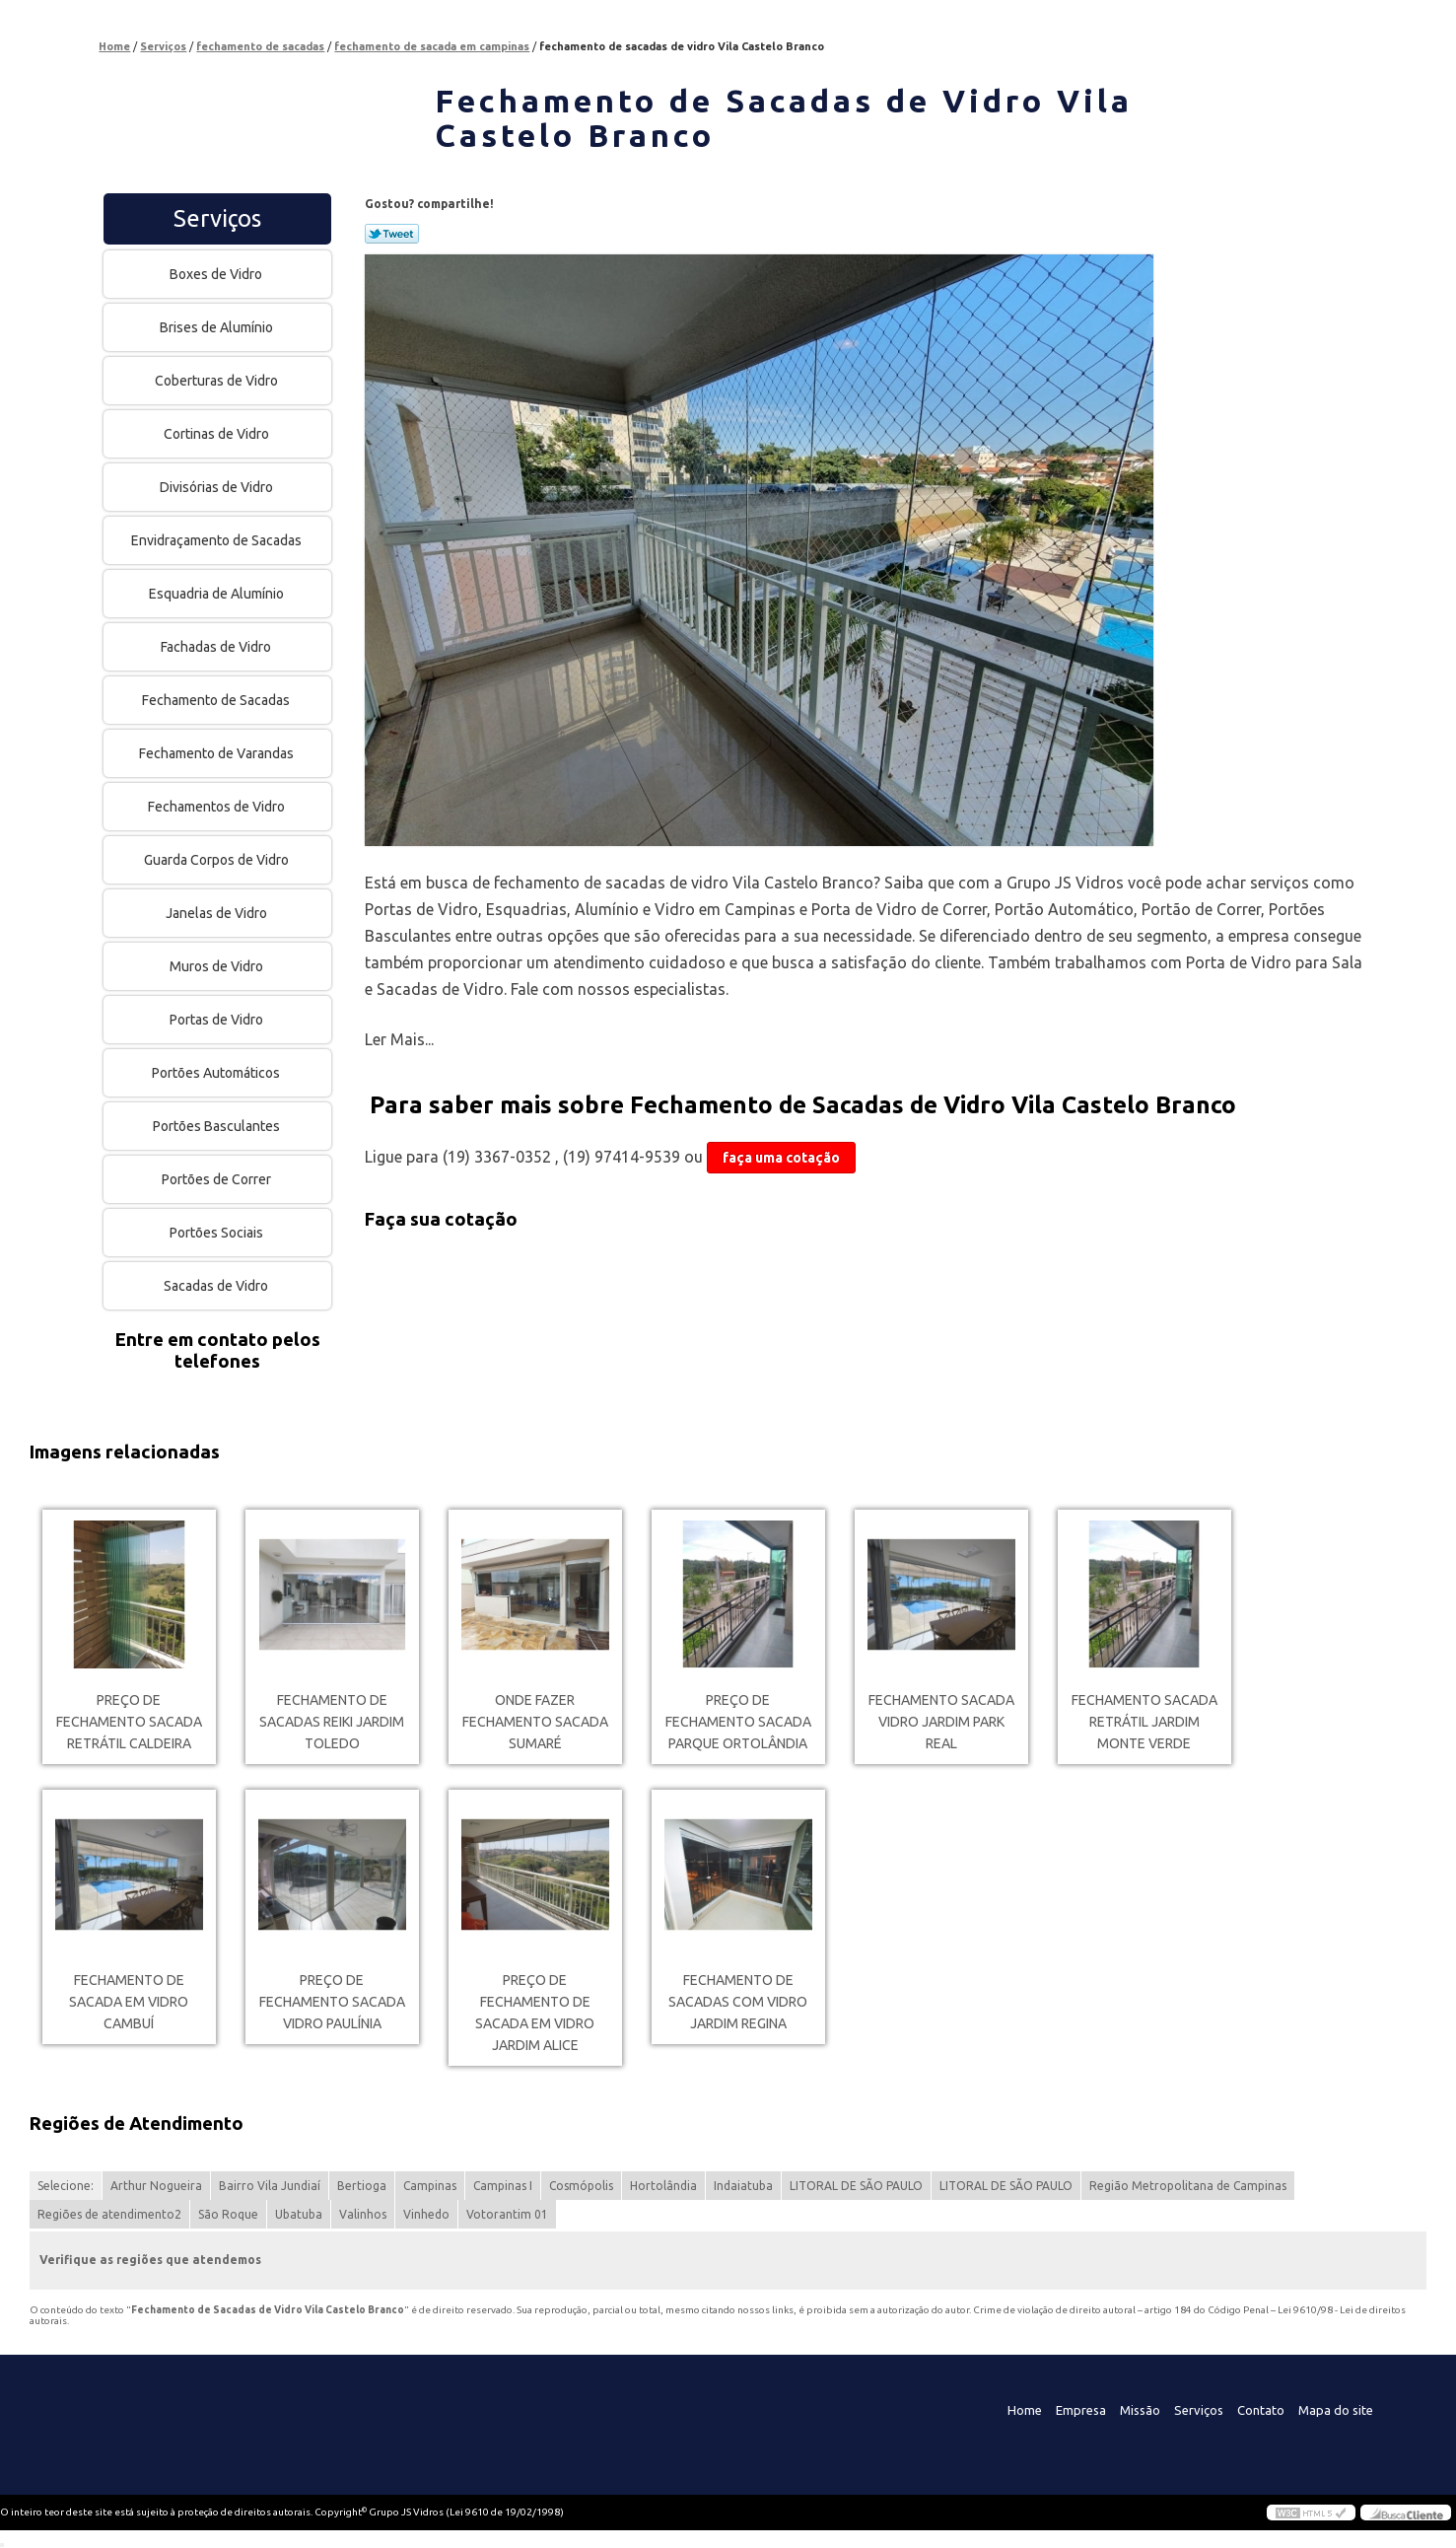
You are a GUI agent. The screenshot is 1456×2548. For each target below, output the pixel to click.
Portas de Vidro (218, 1019)
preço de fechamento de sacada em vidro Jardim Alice (534, 2012)
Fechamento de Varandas (218, 753)
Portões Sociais (218, 1232)
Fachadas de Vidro (217, 647)
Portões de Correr (218, 1179)
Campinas (429, 2185)
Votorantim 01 (507, 2214)
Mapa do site (1335, 2410)
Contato (1260, 2410)
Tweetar (392, 234)
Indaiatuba (743, 2185)
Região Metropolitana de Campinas (1187, 2185)
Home (1024, 2410)
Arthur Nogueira (156, 2185)
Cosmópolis (581, 2185)
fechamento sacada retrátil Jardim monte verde (1144, 1721)
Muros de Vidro (218, 966)
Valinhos (362, 2214)
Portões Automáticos (217, 1073)
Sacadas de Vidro (217, 1286)
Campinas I (502, 2185)
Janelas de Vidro (218, 913)
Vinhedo (426, 2214)
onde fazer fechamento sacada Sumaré (535, 1721)
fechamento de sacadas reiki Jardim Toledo (331, 1721)
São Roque (228, 2214)
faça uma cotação (781, 1158)
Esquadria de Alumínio (218, 594)
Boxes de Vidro (217, 274)
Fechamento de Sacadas (217, 700)
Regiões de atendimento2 (109, 2214)
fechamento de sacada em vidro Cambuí (128, 2001)
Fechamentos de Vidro (218, 806)
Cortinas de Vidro (218, 434)
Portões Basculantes (218, 1126)
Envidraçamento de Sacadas (218, 540)
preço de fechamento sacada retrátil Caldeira (129, 1721)
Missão (1140, 2410)
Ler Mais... (399, 1039)
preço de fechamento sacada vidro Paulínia (332, 2001)
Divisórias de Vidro (218, 487)
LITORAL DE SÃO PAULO (856, 2185)
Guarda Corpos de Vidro (218, 860)
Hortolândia (663, 2185)
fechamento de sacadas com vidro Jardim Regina (737, 2001)
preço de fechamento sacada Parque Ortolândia (738, 1721)
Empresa (1081, 2410)
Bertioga (361, 2185)
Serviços (217, 218)
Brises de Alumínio (218, 327)
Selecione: (65, 2185)
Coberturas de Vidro (218, 381)
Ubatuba (298, 2214)
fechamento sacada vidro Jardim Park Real (941, 1721)
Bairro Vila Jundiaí (269, 2185)
